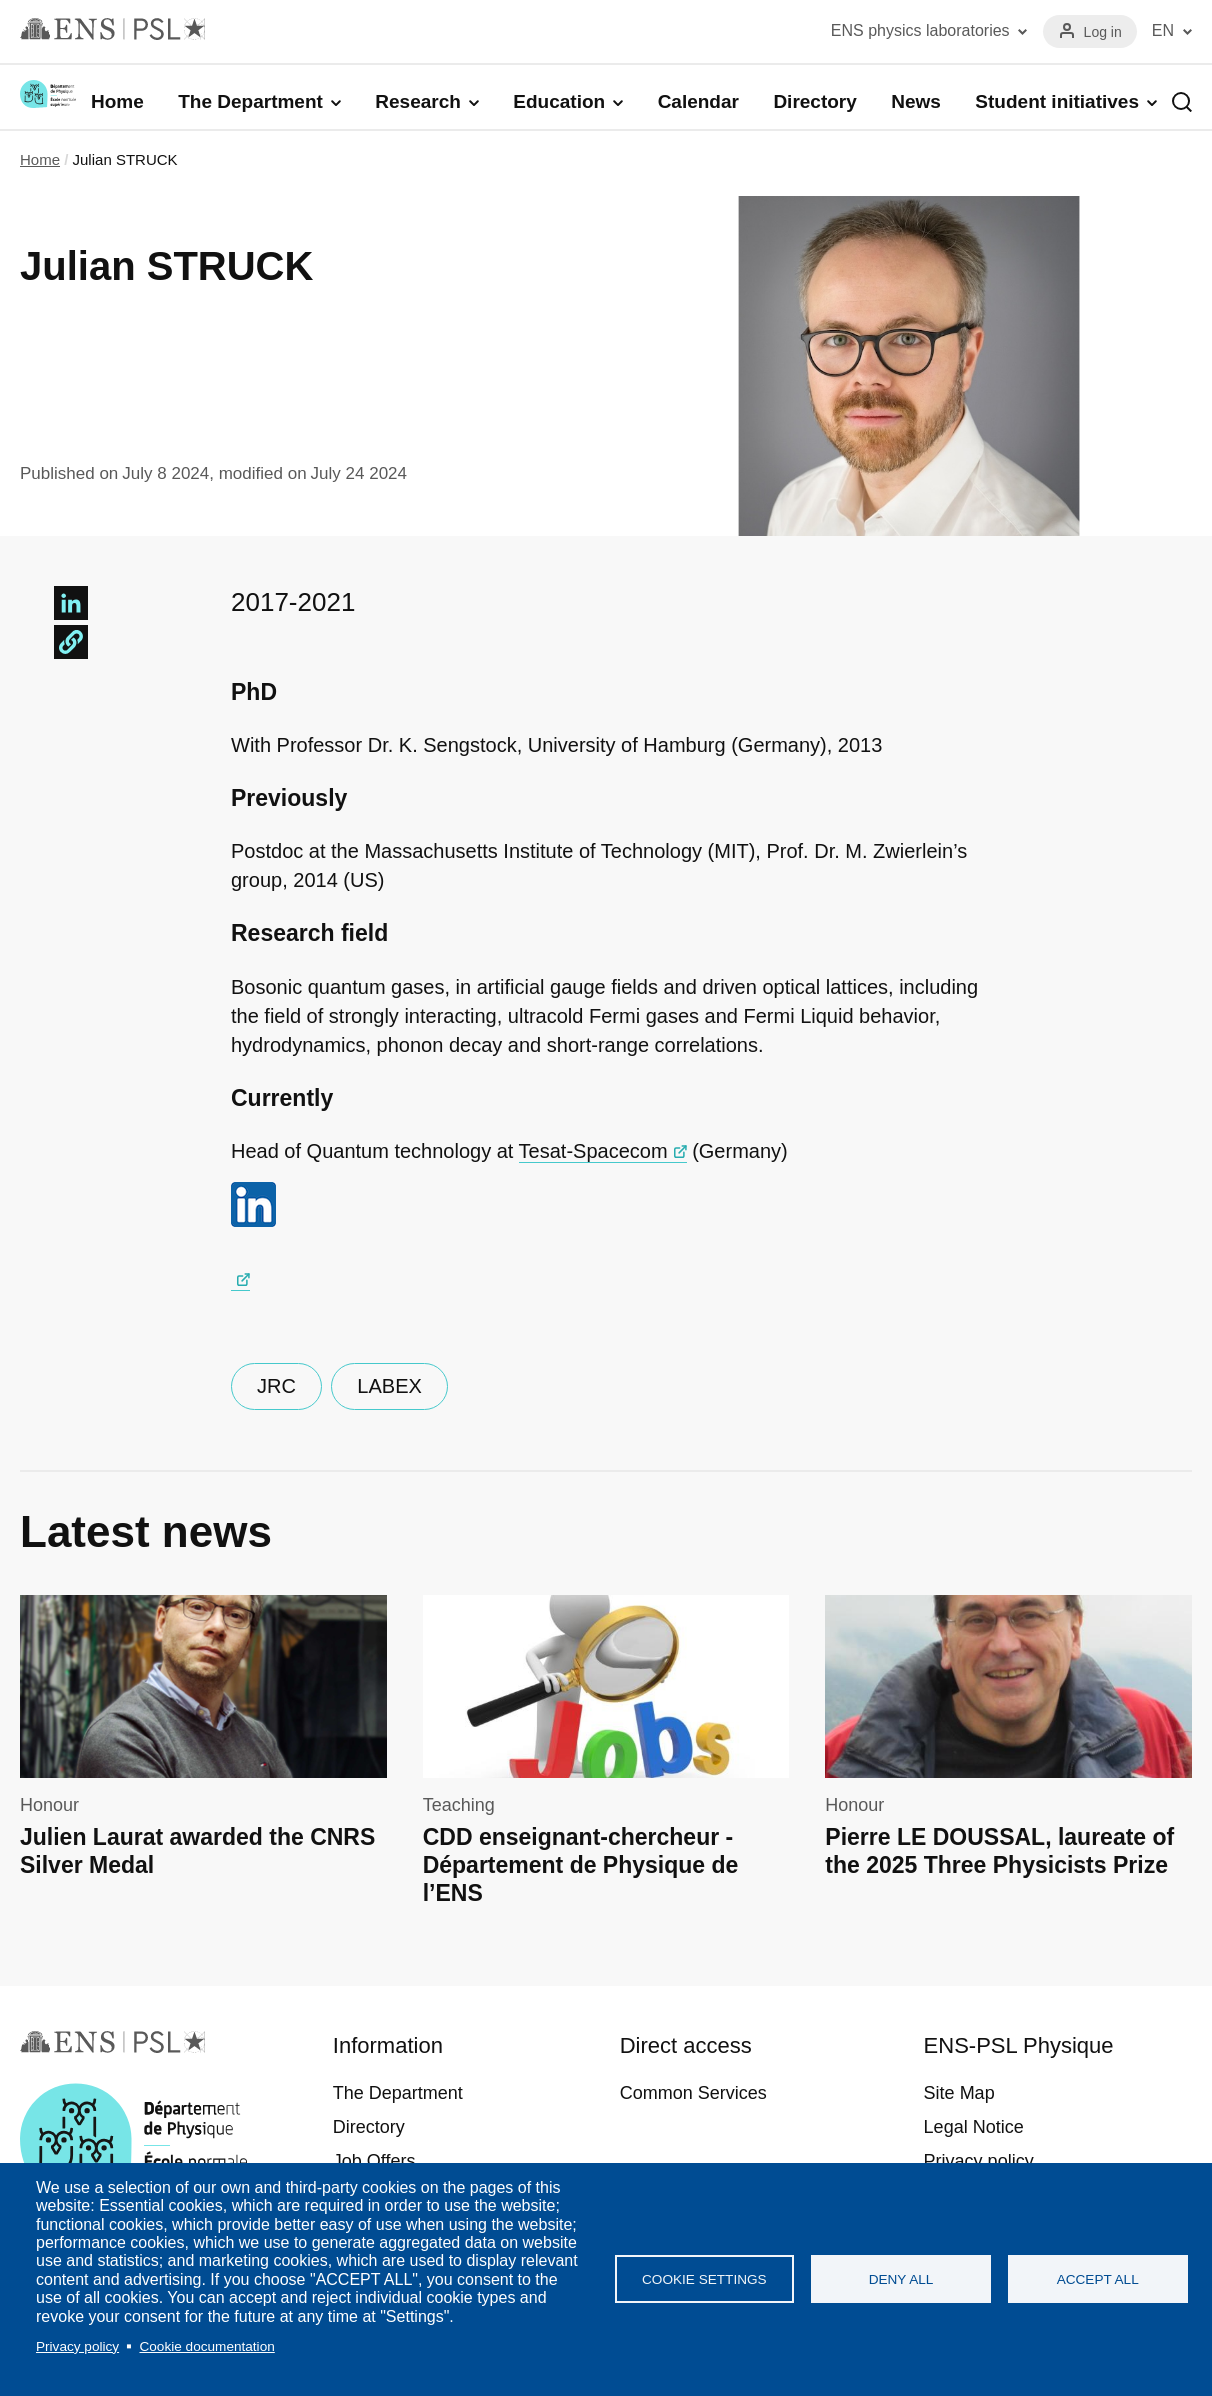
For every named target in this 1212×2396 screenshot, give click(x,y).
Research (418, 101)
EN (1163, 30)
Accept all (1098, 2279)
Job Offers (374, 2161)
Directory (814, 101)
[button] (71, 642)
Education (559, 101)
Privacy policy (77, 2346)
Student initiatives (1057, 101)
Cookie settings (704, 2279)
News (916, 101)
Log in (1103, 32)
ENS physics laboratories (920, 30)
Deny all (901, 2279)
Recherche (1182, 102)
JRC (276, 1386)
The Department (250, 101)
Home (117, 101)
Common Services (693, 2093)
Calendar (698, 101)
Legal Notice (974, 2127)
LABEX (389, 1386)
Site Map (959, 2093)
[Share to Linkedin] (71, 603)
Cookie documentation (206, 2346)
